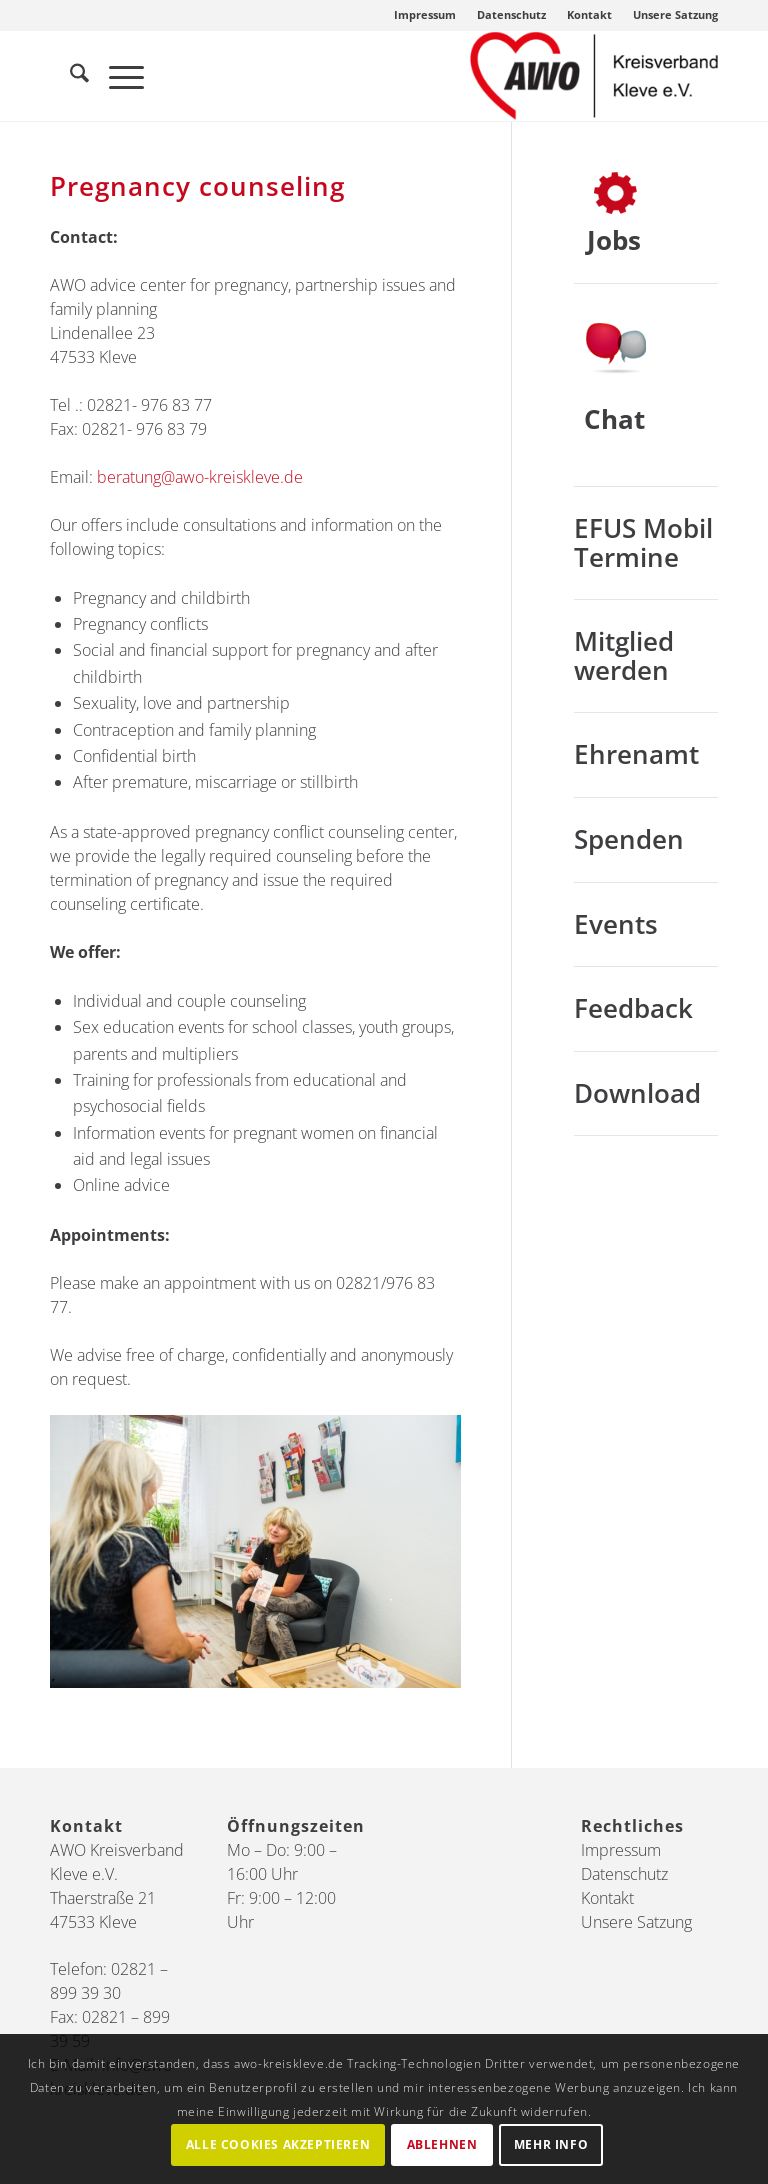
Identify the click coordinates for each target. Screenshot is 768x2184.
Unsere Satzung (675, 14)
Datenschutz (511, 14)
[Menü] (116, 76)
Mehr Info (551, 2144)
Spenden (629, 839)
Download (637, 1093)
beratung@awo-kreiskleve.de (198, 477)
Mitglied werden (624, 655)
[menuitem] (425, 15)
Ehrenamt (636, 754)
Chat (614, 419)
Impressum (425, 14)
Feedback (633, 1008)
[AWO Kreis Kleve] (594, 76)
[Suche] (69, 76)
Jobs (614, 240)
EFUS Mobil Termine (643, 542)
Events (616, 924)
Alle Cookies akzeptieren (278, 2144)
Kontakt (589, 14)
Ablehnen (442, 2144)
